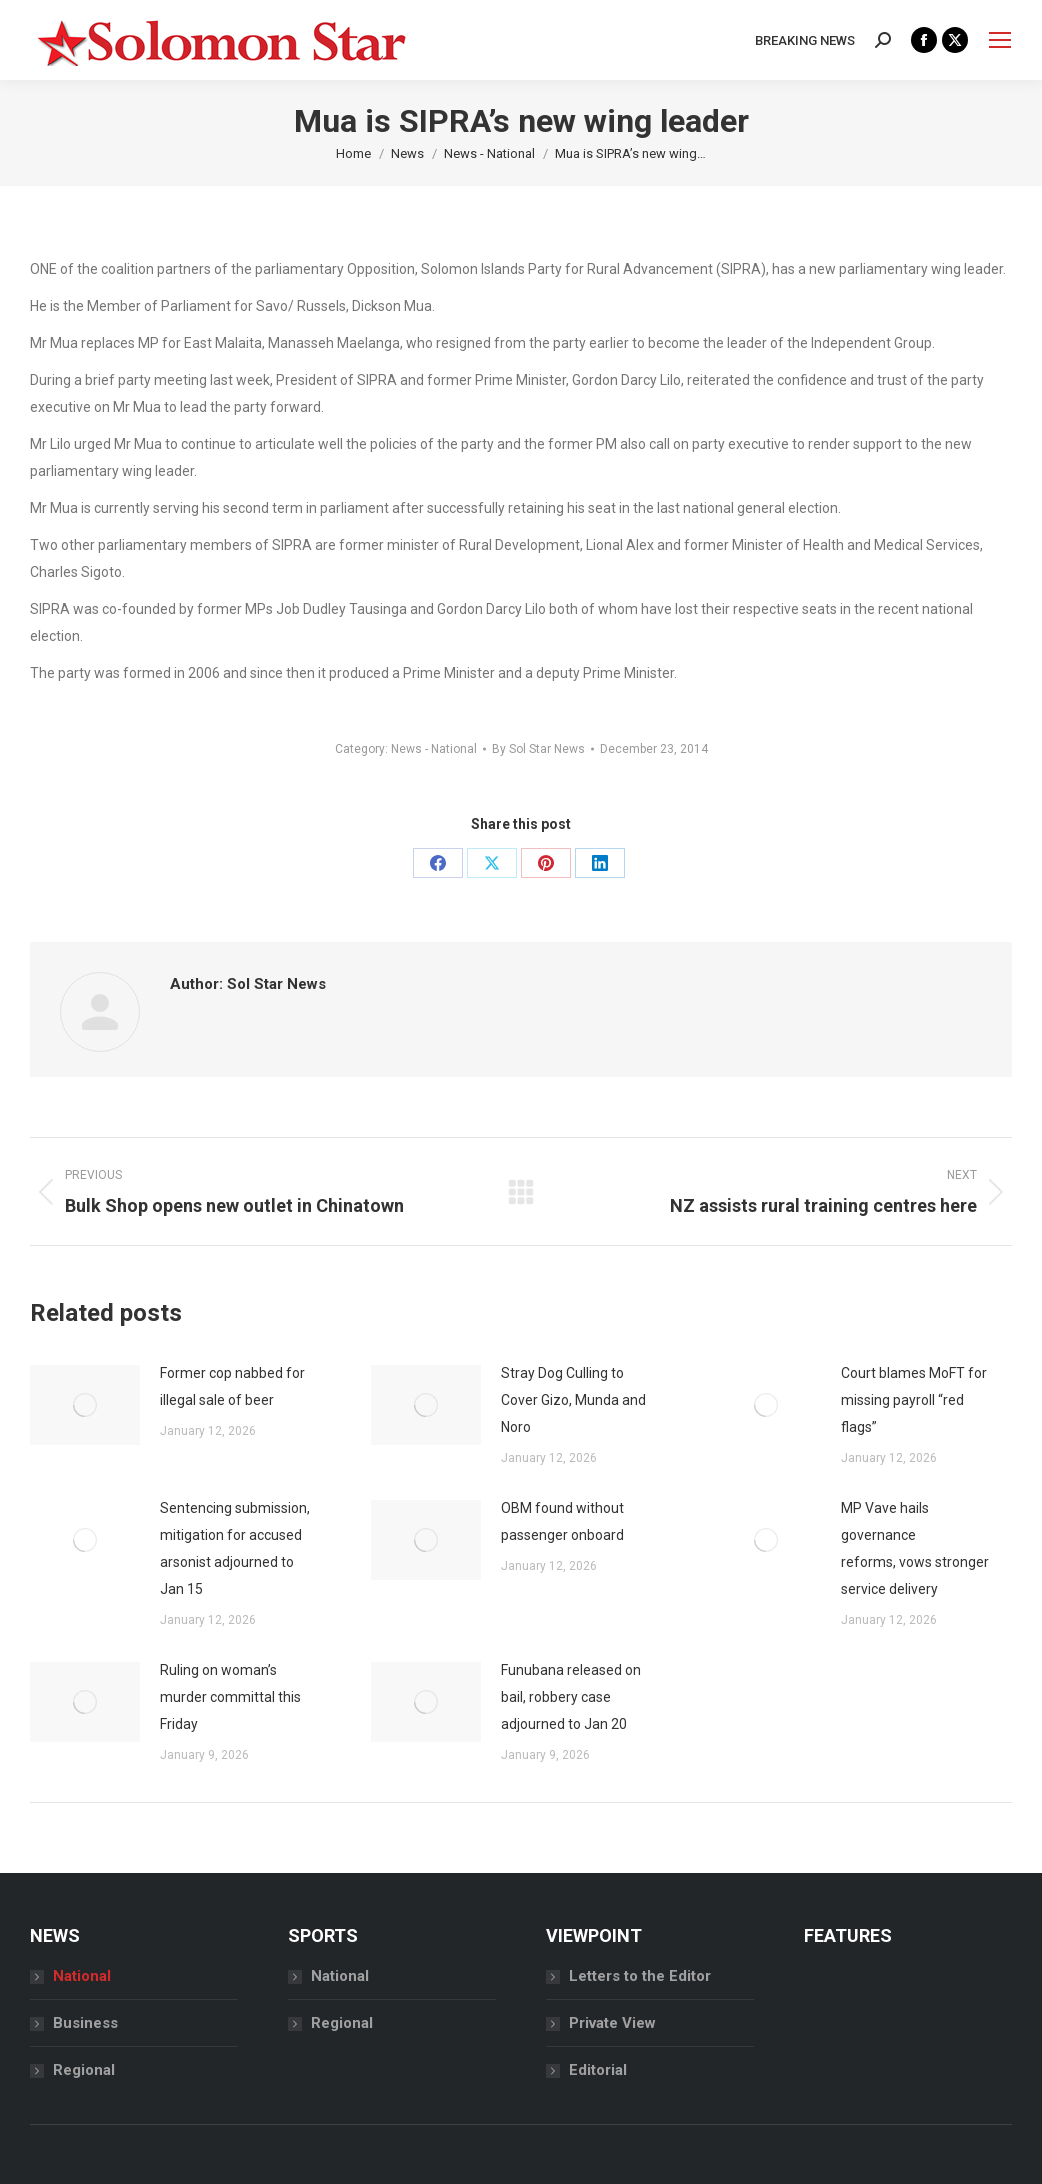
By (538, 749)
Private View (612, 2023)
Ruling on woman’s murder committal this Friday (230, 1697)
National (82, 1976)
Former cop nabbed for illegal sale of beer (232, 1386)
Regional (84, 2070)
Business (85, 2023)
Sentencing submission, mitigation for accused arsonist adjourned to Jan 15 (235, 1548)
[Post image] (85, 1405)
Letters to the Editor (640, 1976)
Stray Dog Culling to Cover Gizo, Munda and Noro (573, 1400)
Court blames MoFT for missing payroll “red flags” (914, 1400)
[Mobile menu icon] (1000, 40)
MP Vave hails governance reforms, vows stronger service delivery (915, 1548)
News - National (434, 749)
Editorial (598, 2070)
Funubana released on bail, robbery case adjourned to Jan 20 (571, 1697)
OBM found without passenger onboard (564, 1521)
